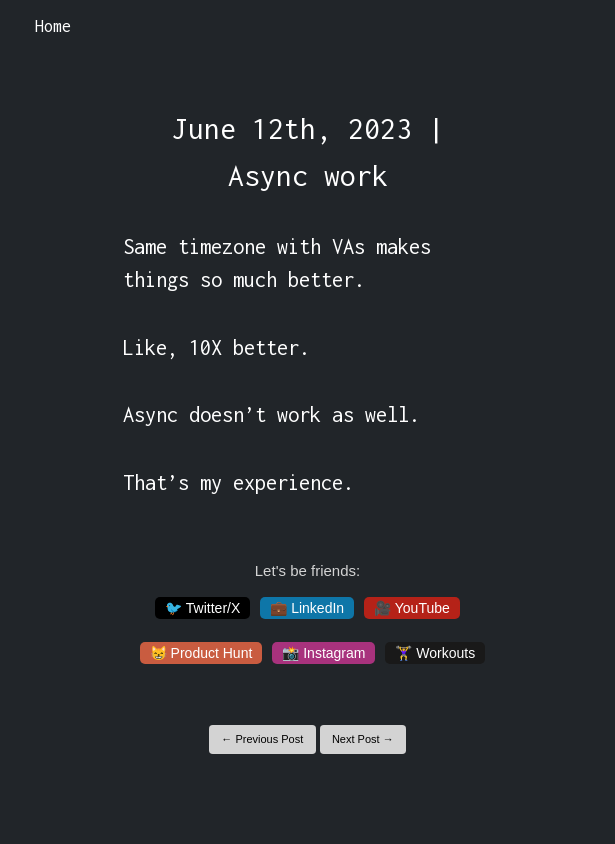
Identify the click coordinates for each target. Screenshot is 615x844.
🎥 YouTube (412, 608)
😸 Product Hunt (201, 653)
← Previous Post (262, 739)
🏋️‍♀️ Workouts (435, 653)
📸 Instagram (323, 653)
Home (53, 26)
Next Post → (363, 739)
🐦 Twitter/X (202, 608)
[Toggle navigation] (573, 27)
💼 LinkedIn (307, 608)
